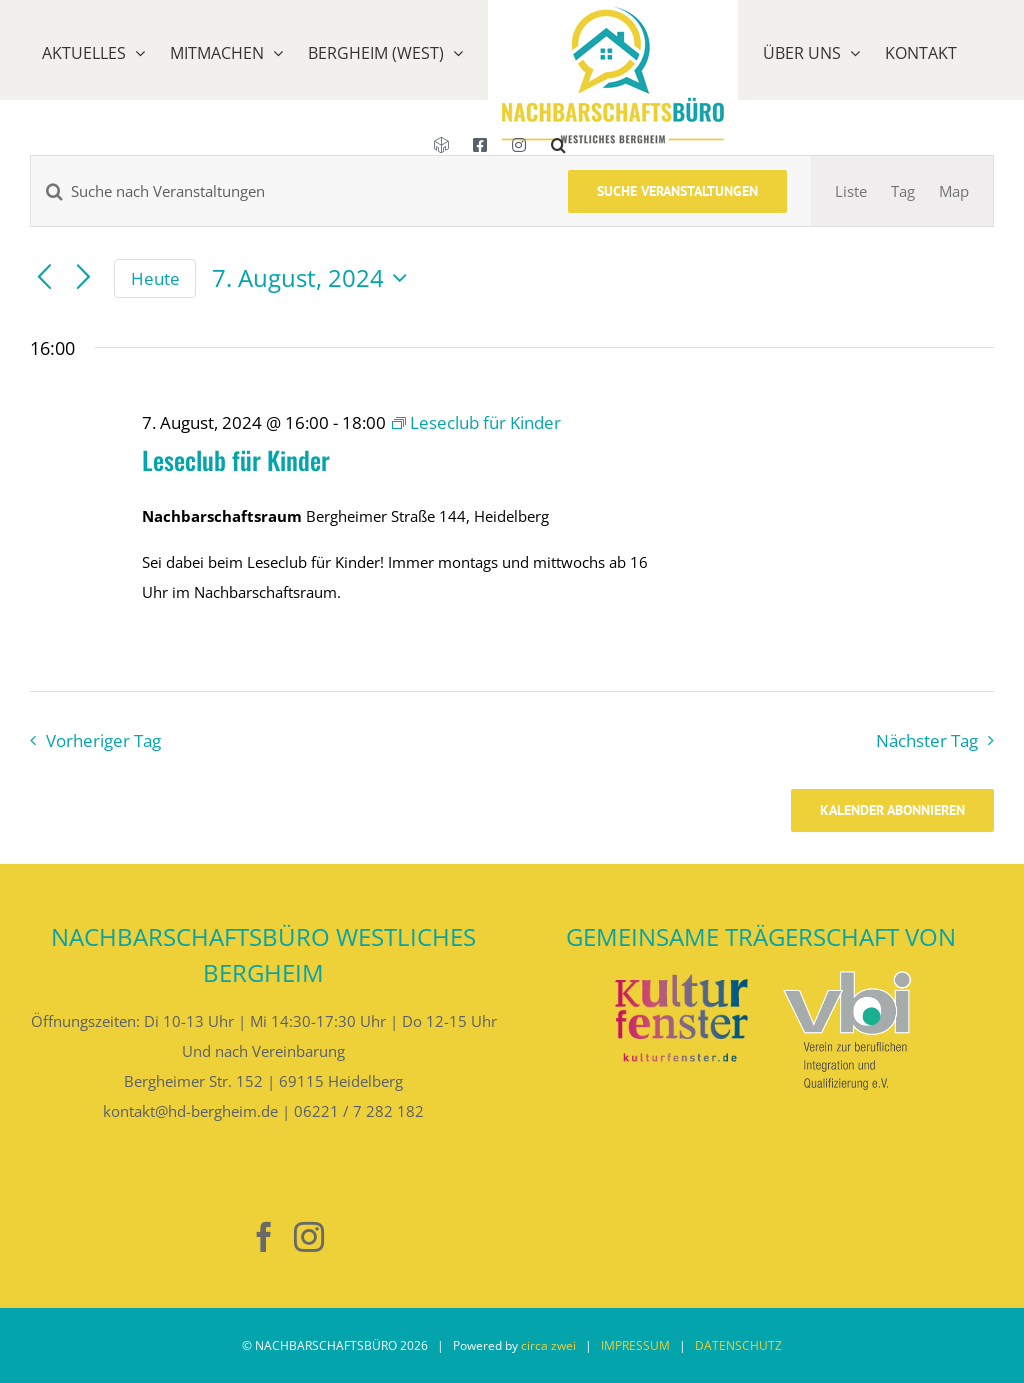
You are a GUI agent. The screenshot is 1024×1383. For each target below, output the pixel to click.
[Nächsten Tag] (83, 278)
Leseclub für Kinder (236, 459)
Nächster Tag (927, 740)
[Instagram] (309, 1237)
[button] (558, 170)
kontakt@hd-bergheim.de (190, 1111)
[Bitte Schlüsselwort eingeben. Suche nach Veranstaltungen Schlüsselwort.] (287, 191)
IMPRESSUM (635, 1345)
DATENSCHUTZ (738, 1345)
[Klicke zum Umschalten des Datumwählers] (314, 278)
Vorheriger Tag (103, 740)
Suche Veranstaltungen (677, 191)
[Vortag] (44, 278)
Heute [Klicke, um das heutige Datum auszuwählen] (155, 278)
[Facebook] (264, 1237)
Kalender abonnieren (892, 810)
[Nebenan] (219, 1237)
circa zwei (548, 1345)
